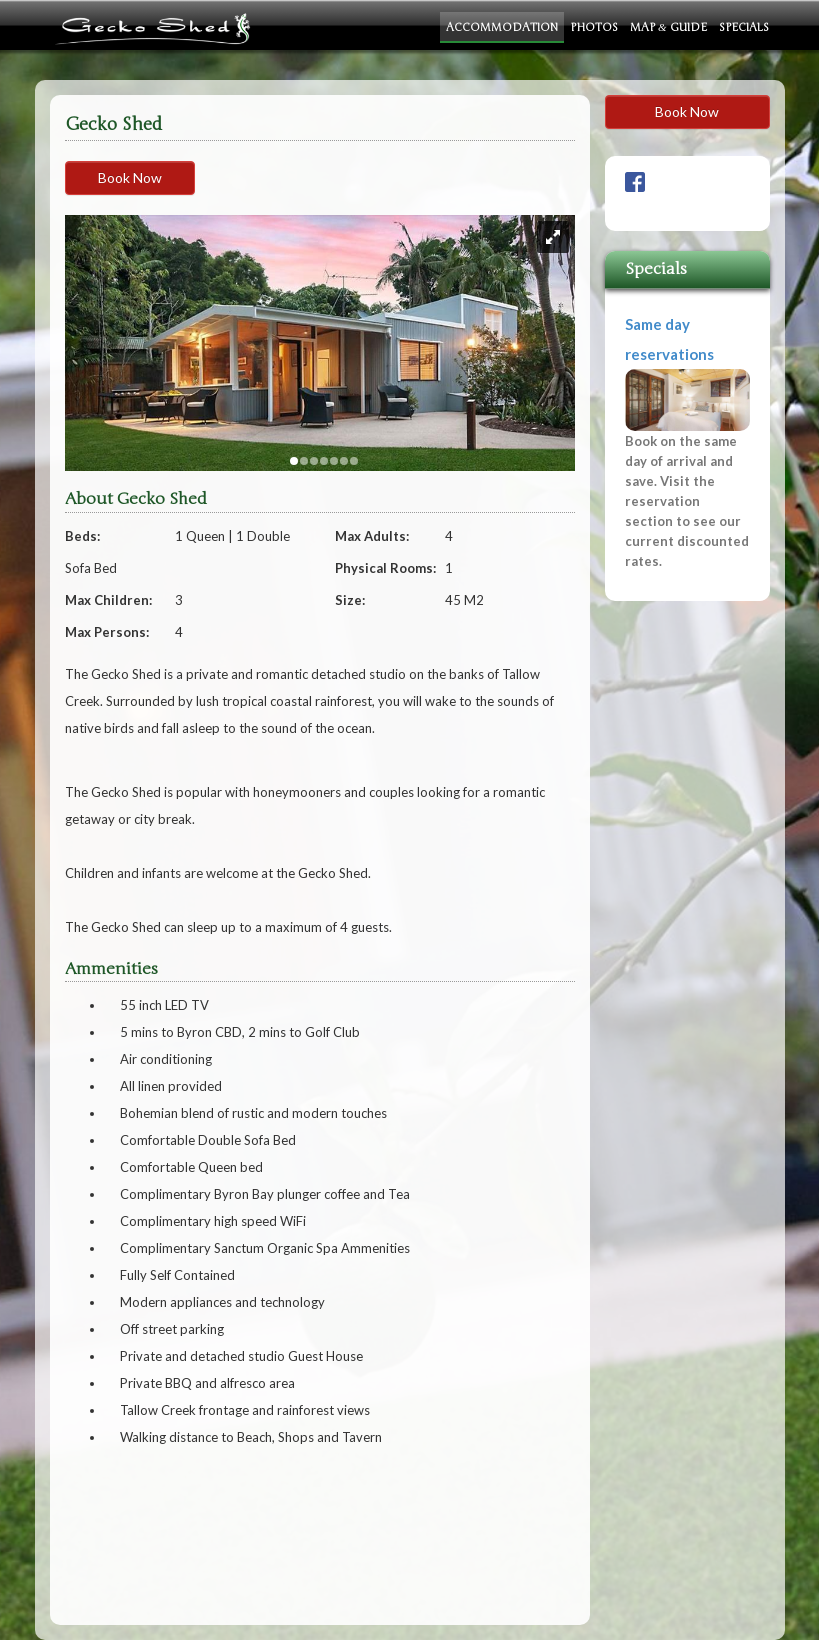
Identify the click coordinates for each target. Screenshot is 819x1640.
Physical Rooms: (385, 568)
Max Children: (108, 600)
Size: (350, 600)
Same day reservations (687, 443)
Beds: (82, 536)
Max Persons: (107, 632)
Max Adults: (372, 536)
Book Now (130, 177)
